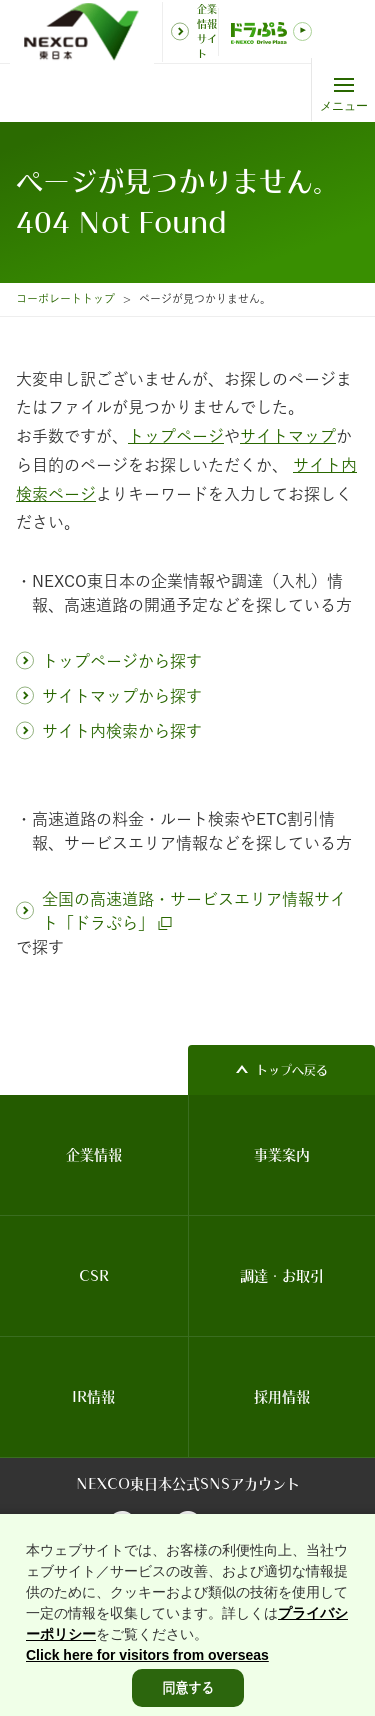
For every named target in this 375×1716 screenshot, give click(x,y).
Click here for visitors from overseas (147, 1677)
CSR (94, 1276)
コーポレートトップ (65, 298)
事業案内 (282, 1155)
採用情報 (282, 1397)
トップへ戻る (292, 1070)
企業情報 (94, 1155)
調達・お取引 (282, 1276)
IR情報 (93, 1397)
